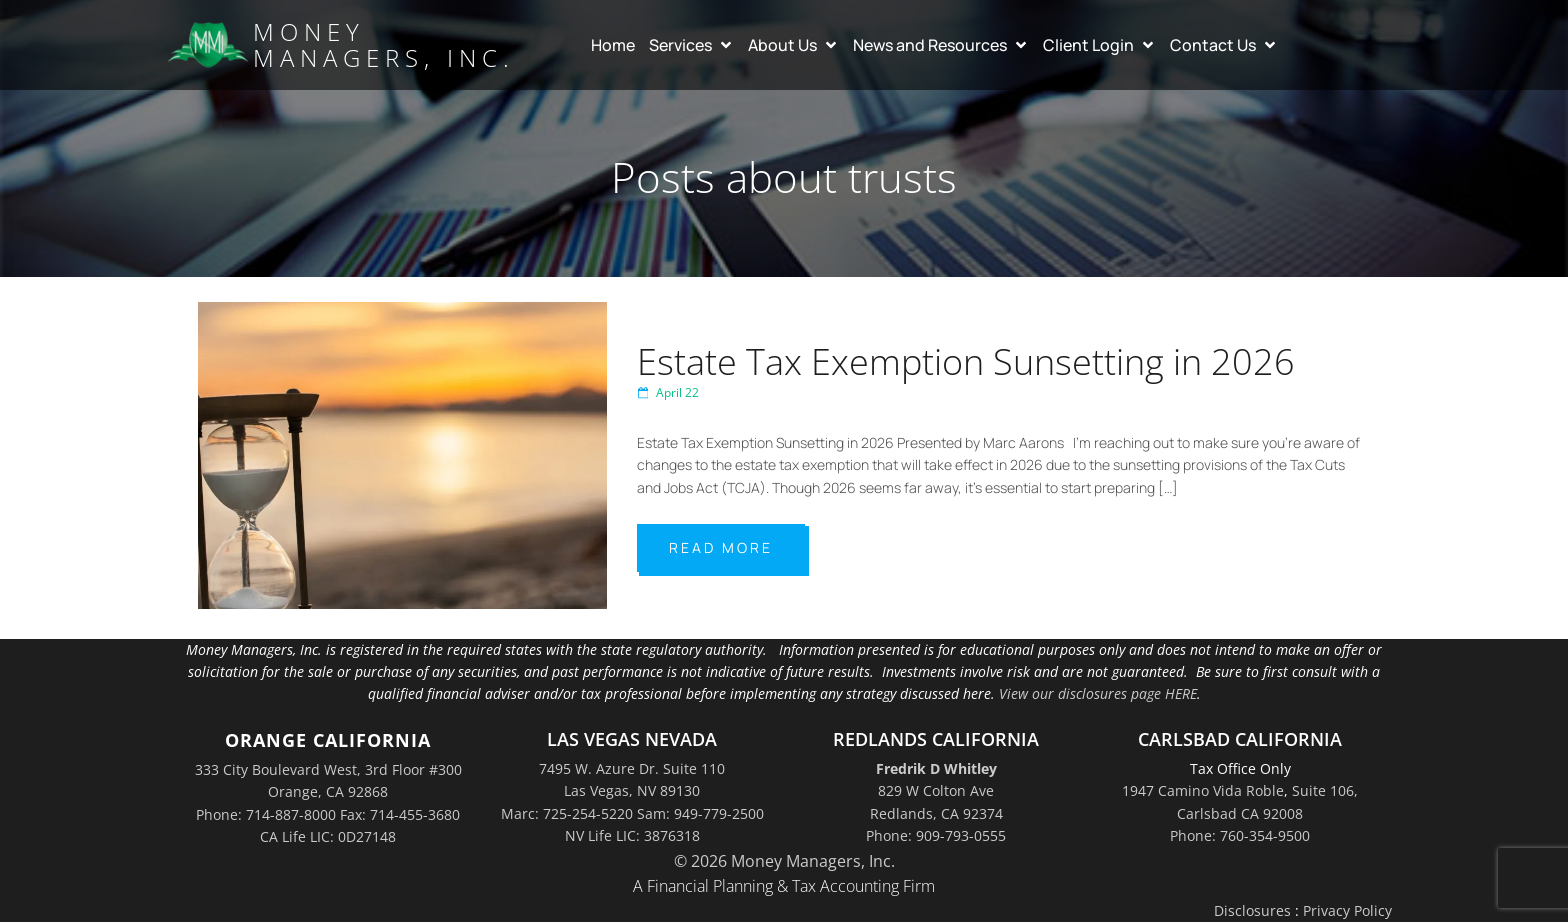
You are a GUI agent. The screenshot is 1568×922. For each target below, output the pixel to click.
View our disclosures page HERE (1098, 693)
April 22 (668, 392)
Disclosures (1252, 910)
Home (613, 45)
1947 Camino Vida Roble (1203, 790)
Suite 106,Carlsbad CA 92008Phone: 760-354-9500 (1264, 813)
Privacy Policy (1347, 910)
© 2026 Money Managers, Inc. (784, 861)
